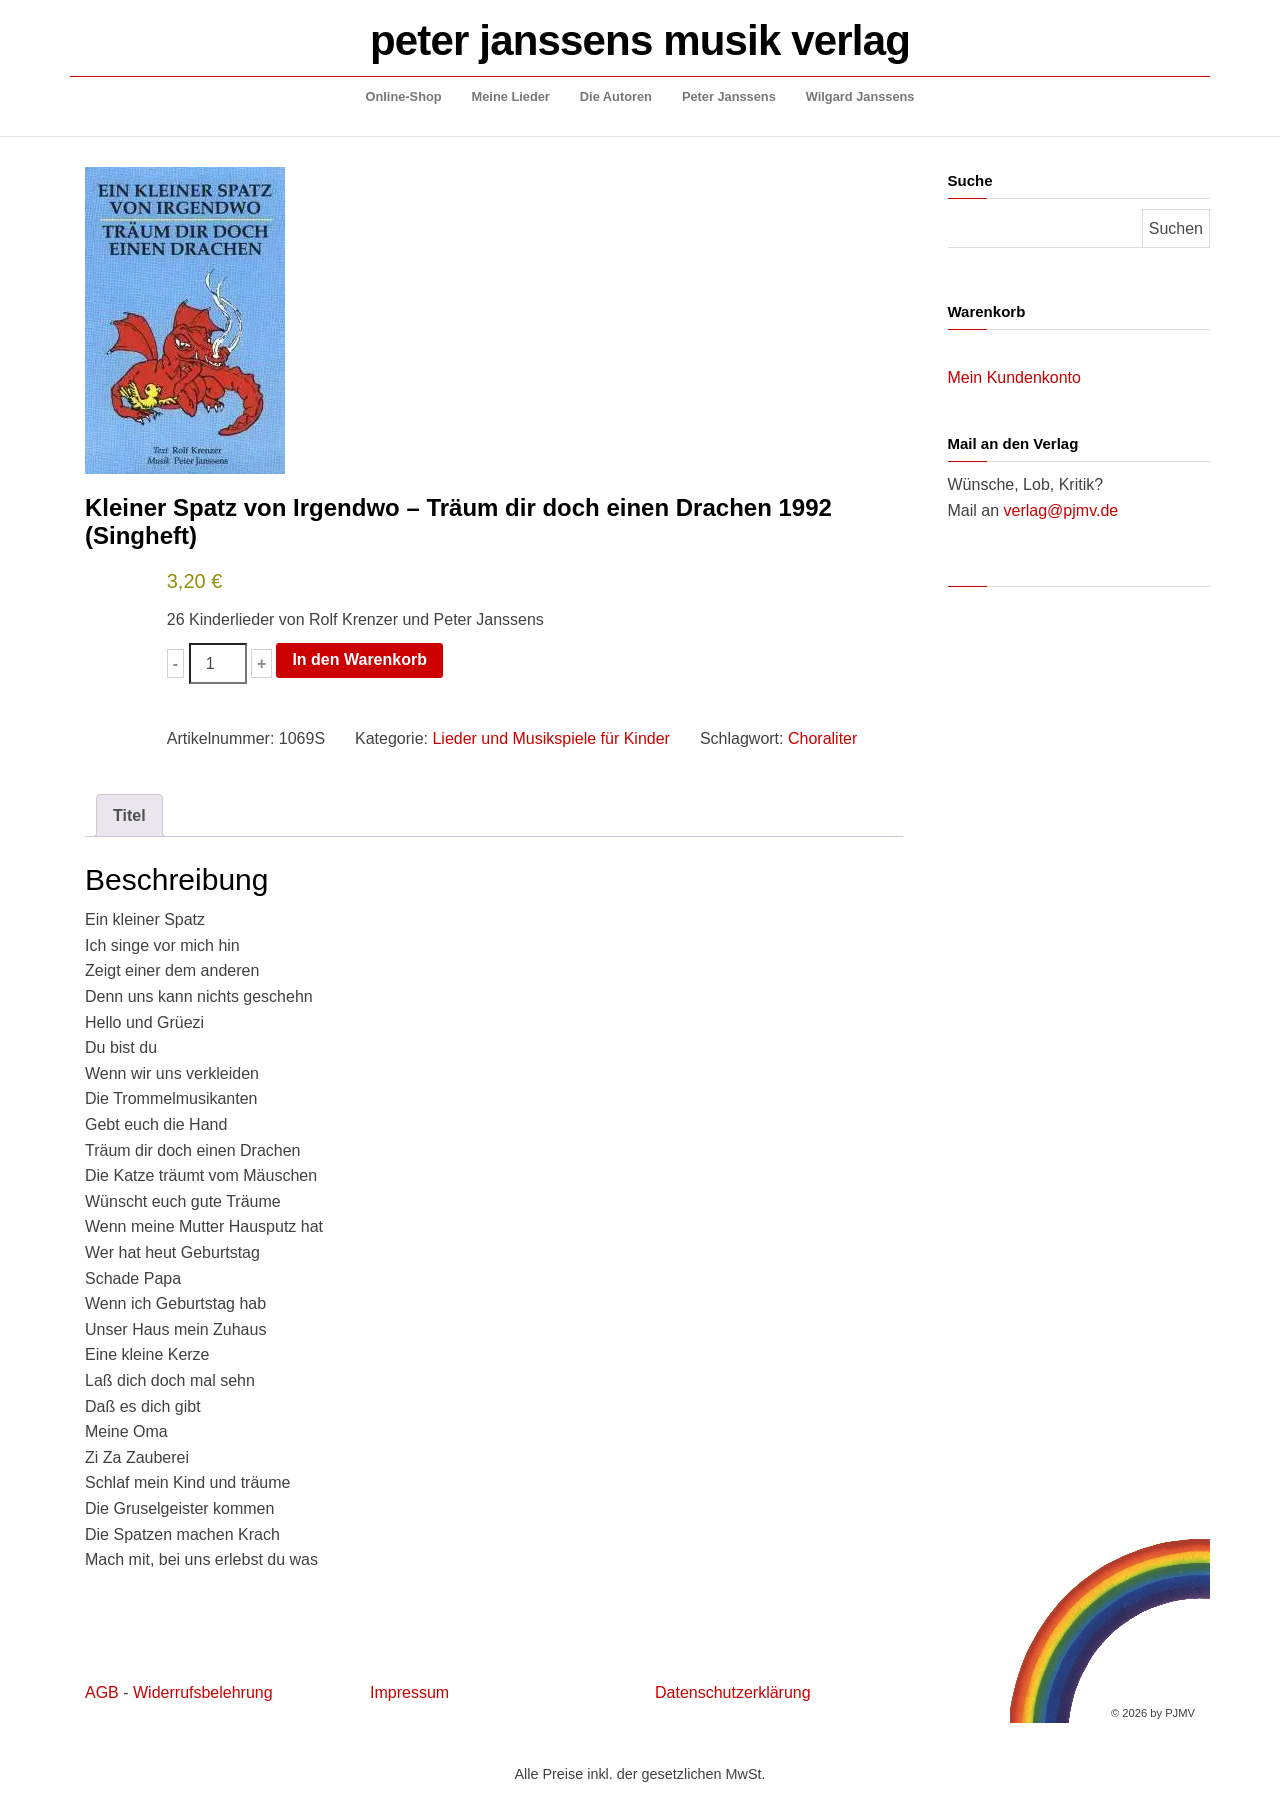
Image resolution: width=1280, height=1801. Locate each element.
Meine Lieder (511, 96)
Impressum (409, 1692)
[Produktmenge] (218, 664)
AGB (102, 1692)
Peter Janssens (729, 96)
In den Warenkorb (359, 659)
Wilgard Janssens (860, 96)
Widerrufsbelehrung (203, 1692)
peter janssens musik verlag (640, 40)
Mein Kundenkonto (1014, 377)
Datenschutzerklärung (733, 1692)
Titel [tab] (129, 815)
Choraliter (822, 738)
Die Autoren (616, 96)
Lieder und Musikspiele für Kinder (550, 738)
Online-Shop (404, 96)
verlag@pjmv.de (1061, 510)
